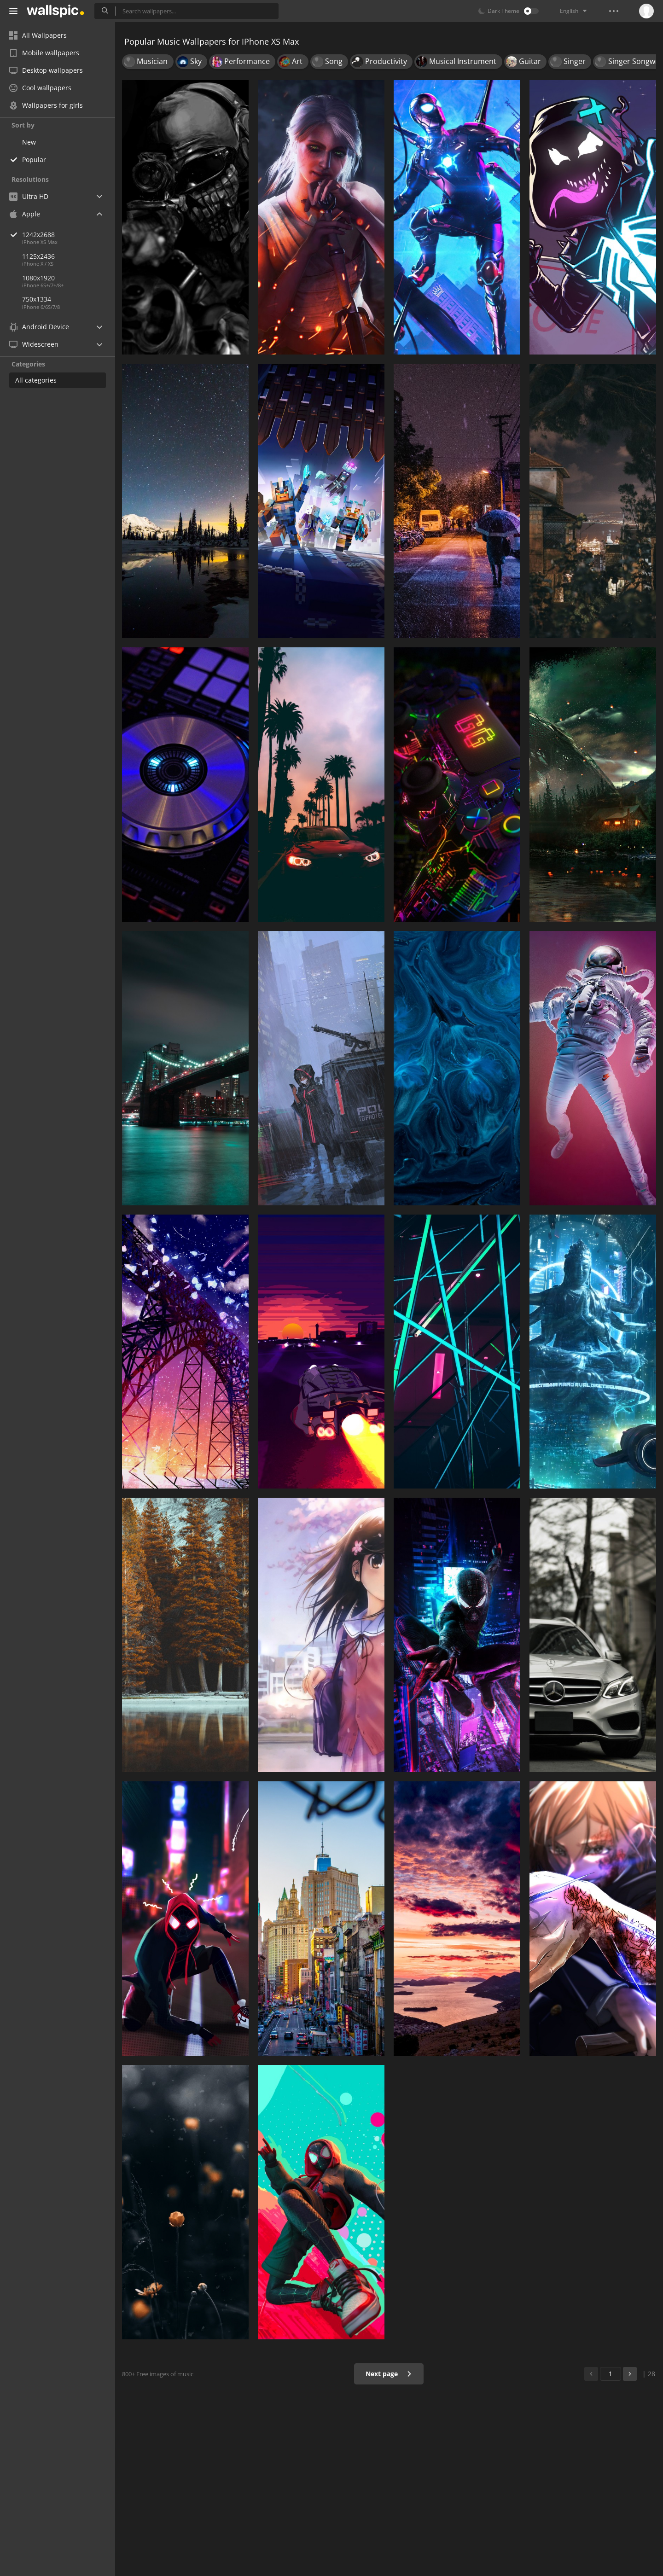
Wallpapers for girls (46, 105)
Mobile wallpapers (44, 52)
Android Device (39, 326)
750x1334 (36, 299)
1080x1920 (38, 277)
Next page (389, 2373)
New (29, 142)
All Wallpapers (38, 35)
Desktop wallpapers (46, 70)
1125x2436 (38, 256)
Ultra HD (28, 196)
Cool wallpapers (40, 87)
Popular (34, 159)
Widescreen (33, 344)
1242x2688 (68, 234)
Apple (24, 213)
